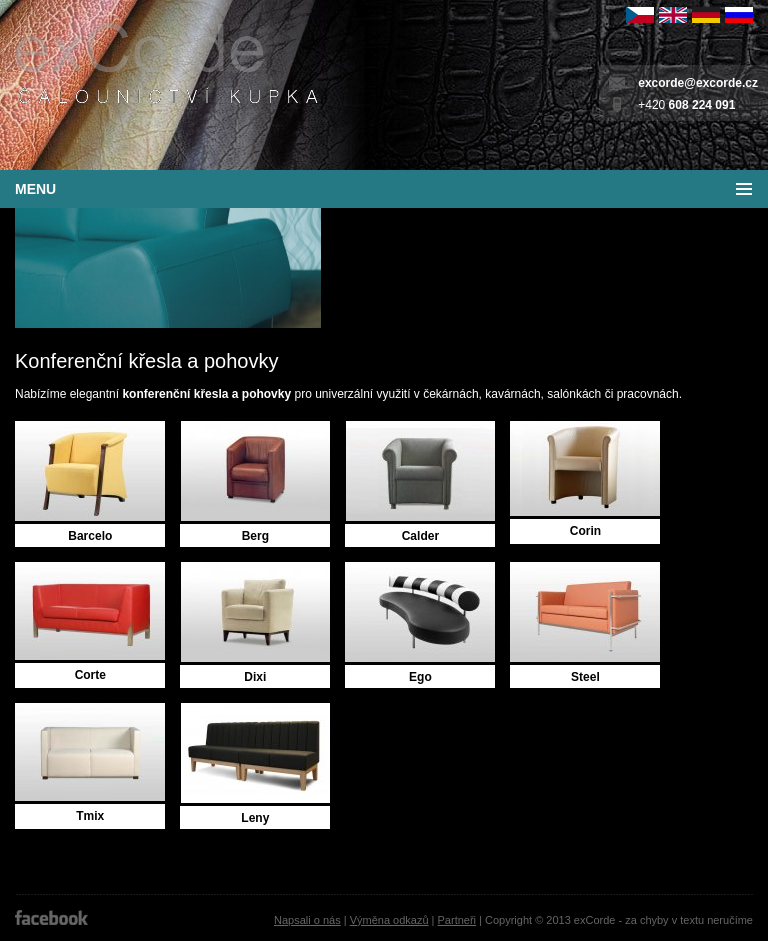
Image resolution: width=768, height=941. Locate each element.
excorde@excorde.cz (698, 83)
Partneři (457, 920)
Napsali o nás (307, 920)
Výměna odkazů (389, 920)
